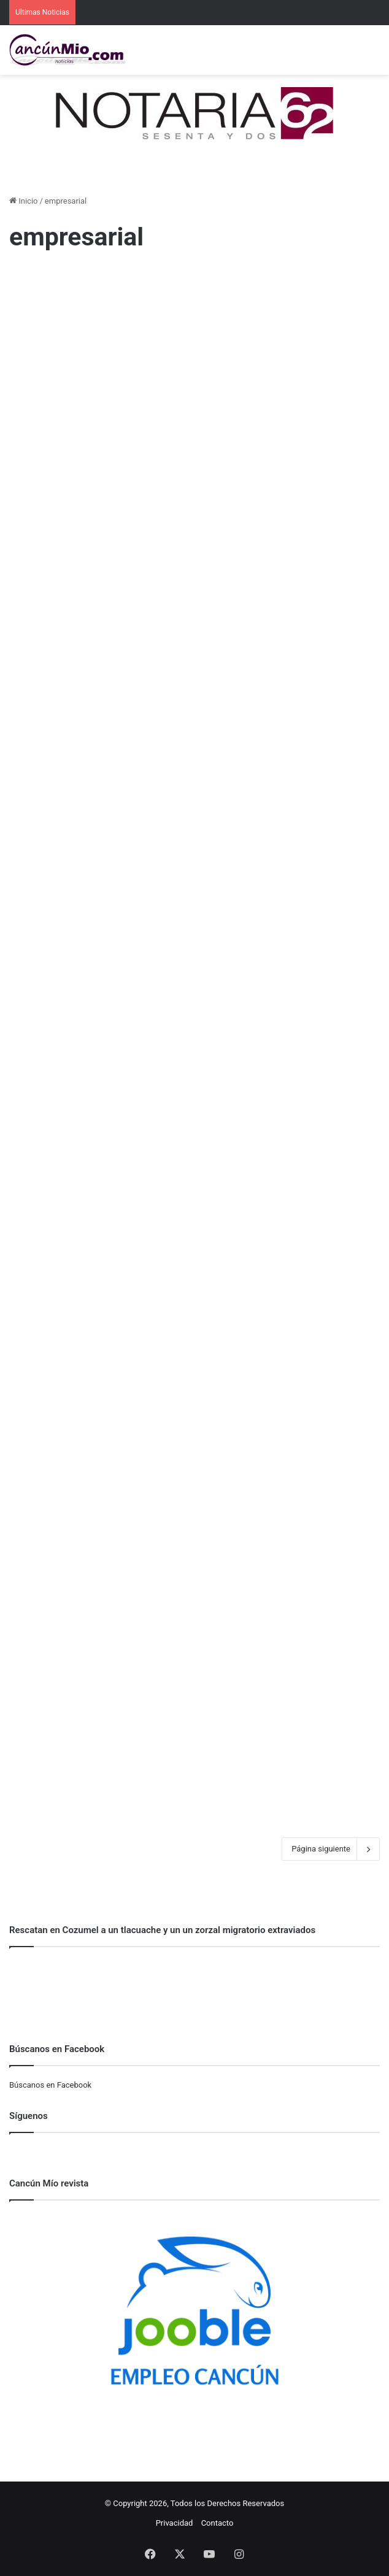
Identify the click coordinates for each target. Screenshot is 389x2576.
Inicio (23, 201)
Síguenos (28, 2115)
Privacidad (174, 2523)
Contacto (217, 2523)
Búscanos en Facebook (50, 2085)
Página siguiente (330, 1849)
